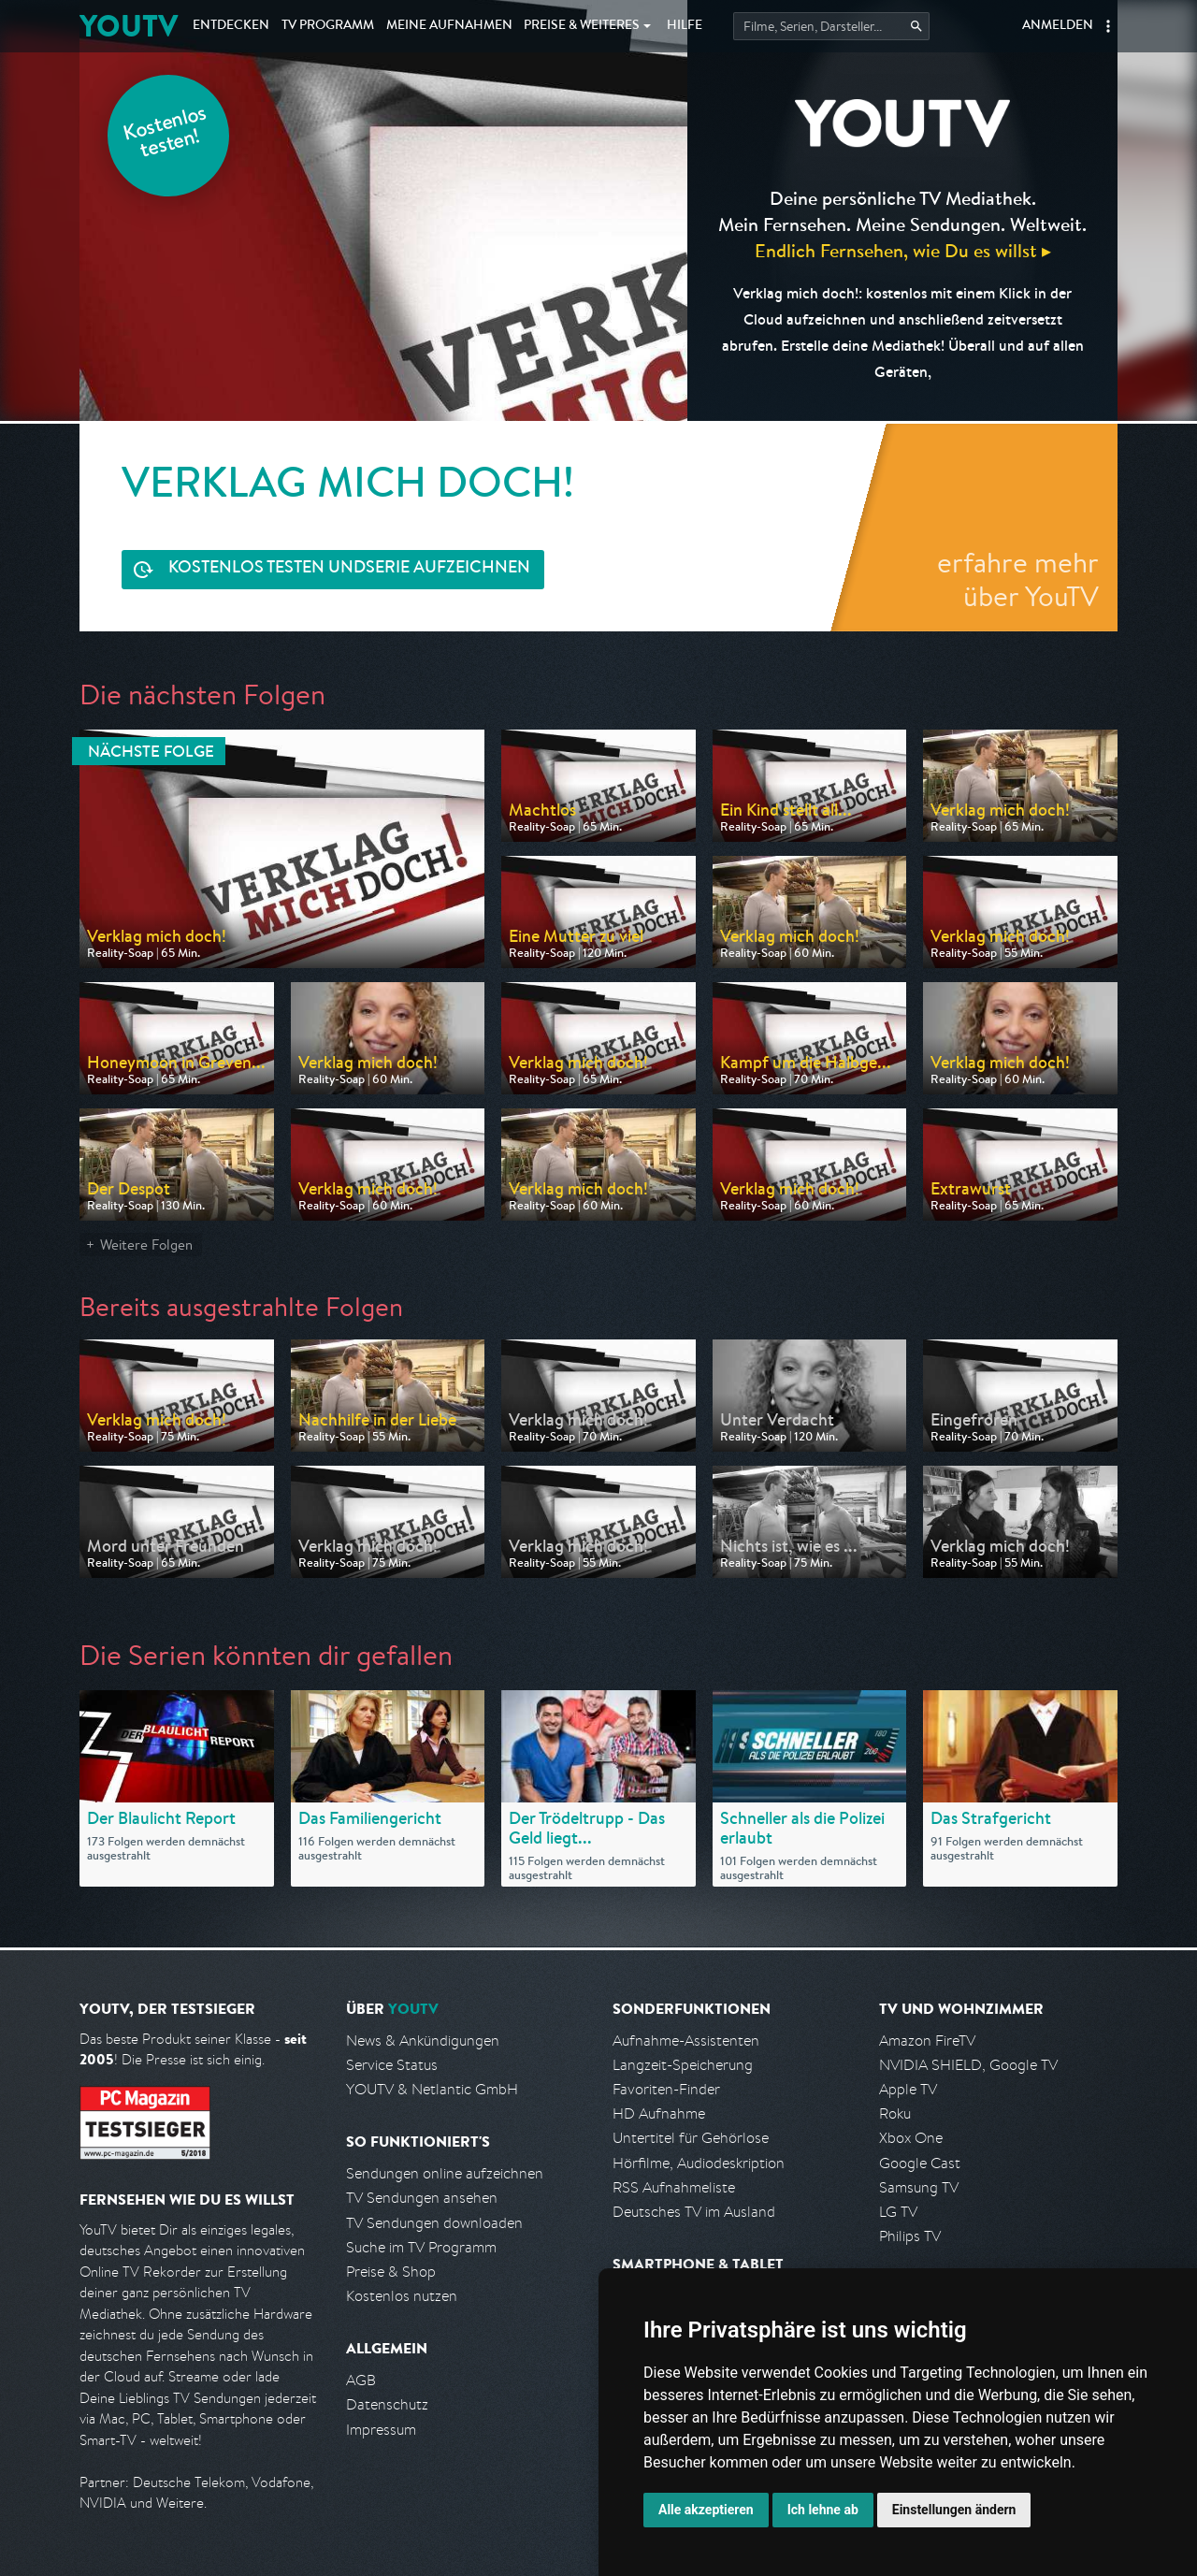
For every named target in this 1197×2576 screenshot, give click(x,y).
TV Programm (327, 26)
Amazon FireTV (927, 2040)
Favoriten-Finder (666, 2089)
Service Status (392, 2065)
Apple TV (908, 2089)
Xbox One (911, 2138)
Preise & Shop (391, 2271)
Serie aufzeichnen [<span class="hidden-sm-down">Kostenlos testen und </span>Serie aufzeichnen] (349, 569)
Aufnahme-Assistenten (686, 2040)
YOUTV (128, 26)
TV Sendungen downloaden (434, 2223)
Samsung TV (919, 2187)
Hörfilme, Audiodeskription (699, 2163)
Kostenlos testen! (165, 134)
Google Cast (919, 2163)
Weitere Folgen (146, 1244)
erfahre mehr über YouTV (1018, 579)
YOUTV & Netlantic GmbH (432, 2089)
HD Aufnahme (659, 2113)
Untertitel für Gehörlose (691, 2138)
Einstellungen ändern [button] (954, 2509)
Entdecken (231, 26)
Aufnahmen (449, 26)
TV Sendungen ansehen (422, 2197)
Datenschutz (387, 2404)
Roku (895, 2113)
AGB (361, 2380)
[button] (1108, 26)
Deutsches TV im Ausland (694, 2211)
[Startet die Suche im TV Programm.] (831, 26)
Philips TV (910, 2236)
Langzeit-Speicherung (683, 2065)
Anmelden (1057, 26)
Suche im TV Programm (421, 2247)
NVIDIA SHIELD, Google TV (968, 2065)
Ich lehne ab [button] (822, 2509)
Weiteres (582, 26)
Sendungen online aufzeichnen (444, 2173)
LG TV (898, 2211)
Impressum (381, 2429)
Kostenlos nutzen (401, 2296)
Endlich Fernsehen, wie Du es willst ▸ (903, 250)
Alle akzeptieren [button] (706, 2509)
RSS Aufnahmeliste (674, 2187)
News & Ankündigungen (422, 2040)
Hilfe (684, 26)
